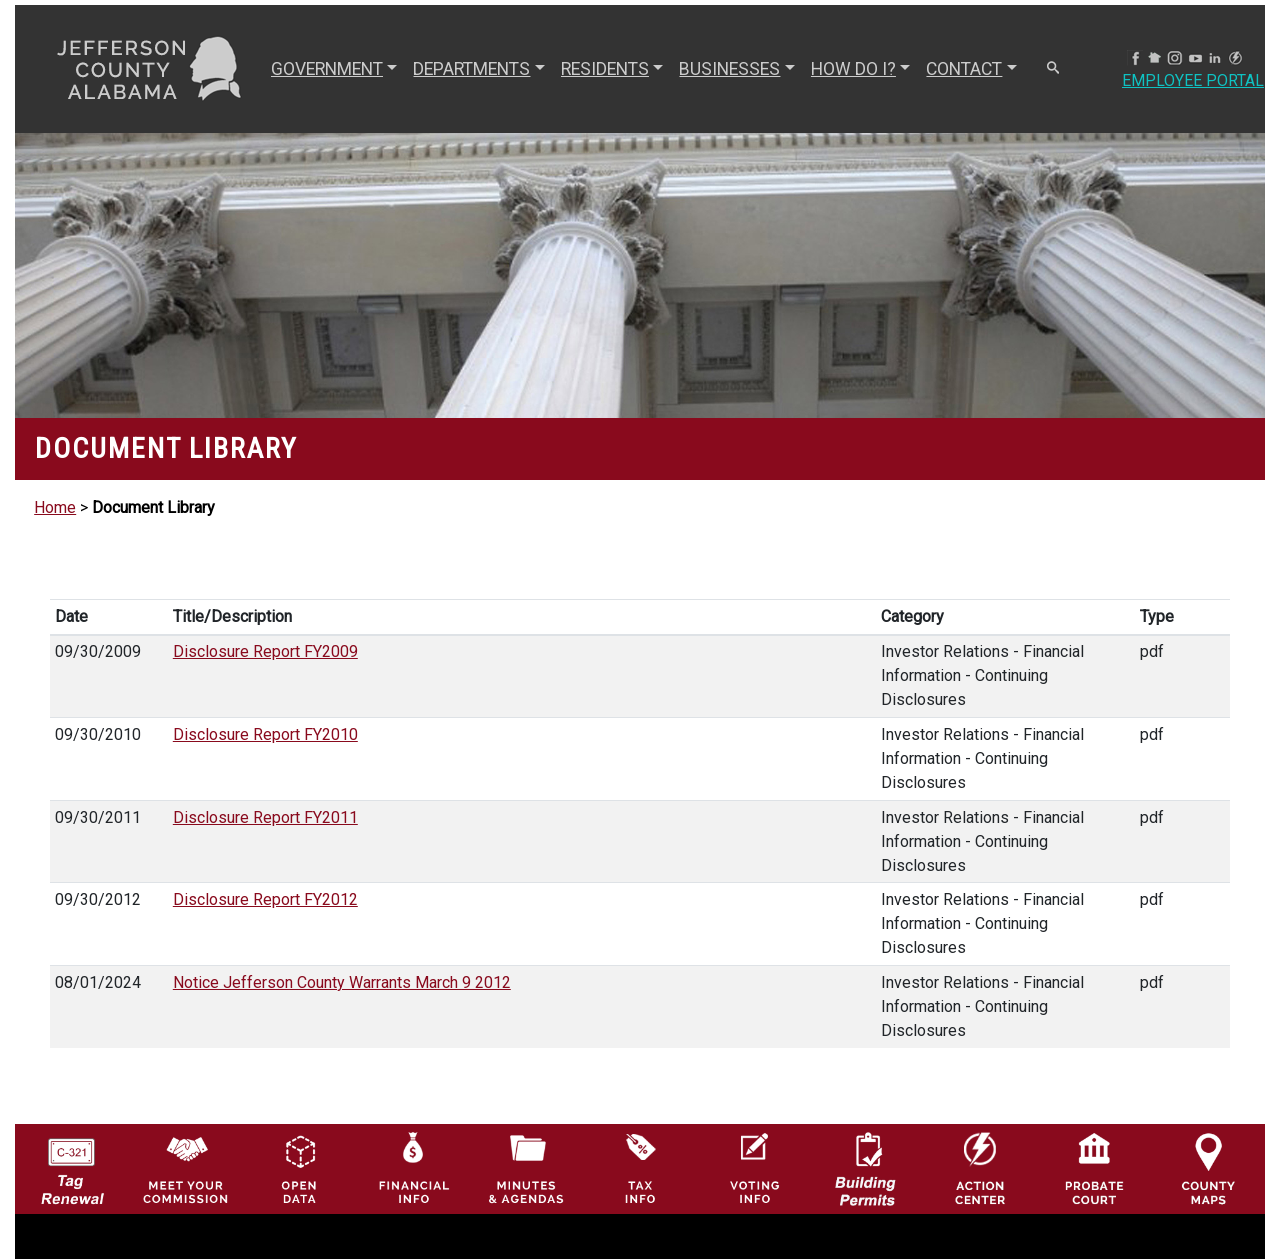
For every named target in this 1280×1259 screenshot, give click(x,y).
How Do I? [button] (853, 69)
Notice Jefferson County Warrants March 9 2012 (342, 982)
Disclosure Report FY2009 (265, 651)
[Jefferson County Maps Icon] (1208, 1167)
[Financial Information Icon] (412, 1167)
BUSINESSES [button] (729, 69)
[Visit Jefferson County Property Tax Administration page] (640, 1167)
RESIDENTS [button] (605, 69)
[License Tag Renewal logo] (71, 1163)
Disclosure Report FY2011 (265, 817)
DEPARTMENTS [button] (471, 69)
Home (55, 507)
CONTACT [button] (964, 69)
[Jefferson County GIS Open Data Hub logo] (299, 1167)
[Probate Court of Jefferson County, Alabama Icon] (1094, 1167)
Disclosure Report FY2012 (265, 899)
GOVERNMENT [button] (327, 69)
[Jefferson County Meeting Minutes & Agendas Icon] (526, 1167)
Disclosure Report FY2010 (265, 734)
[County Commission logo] (185, 1167)
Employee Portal (1193, 80)
